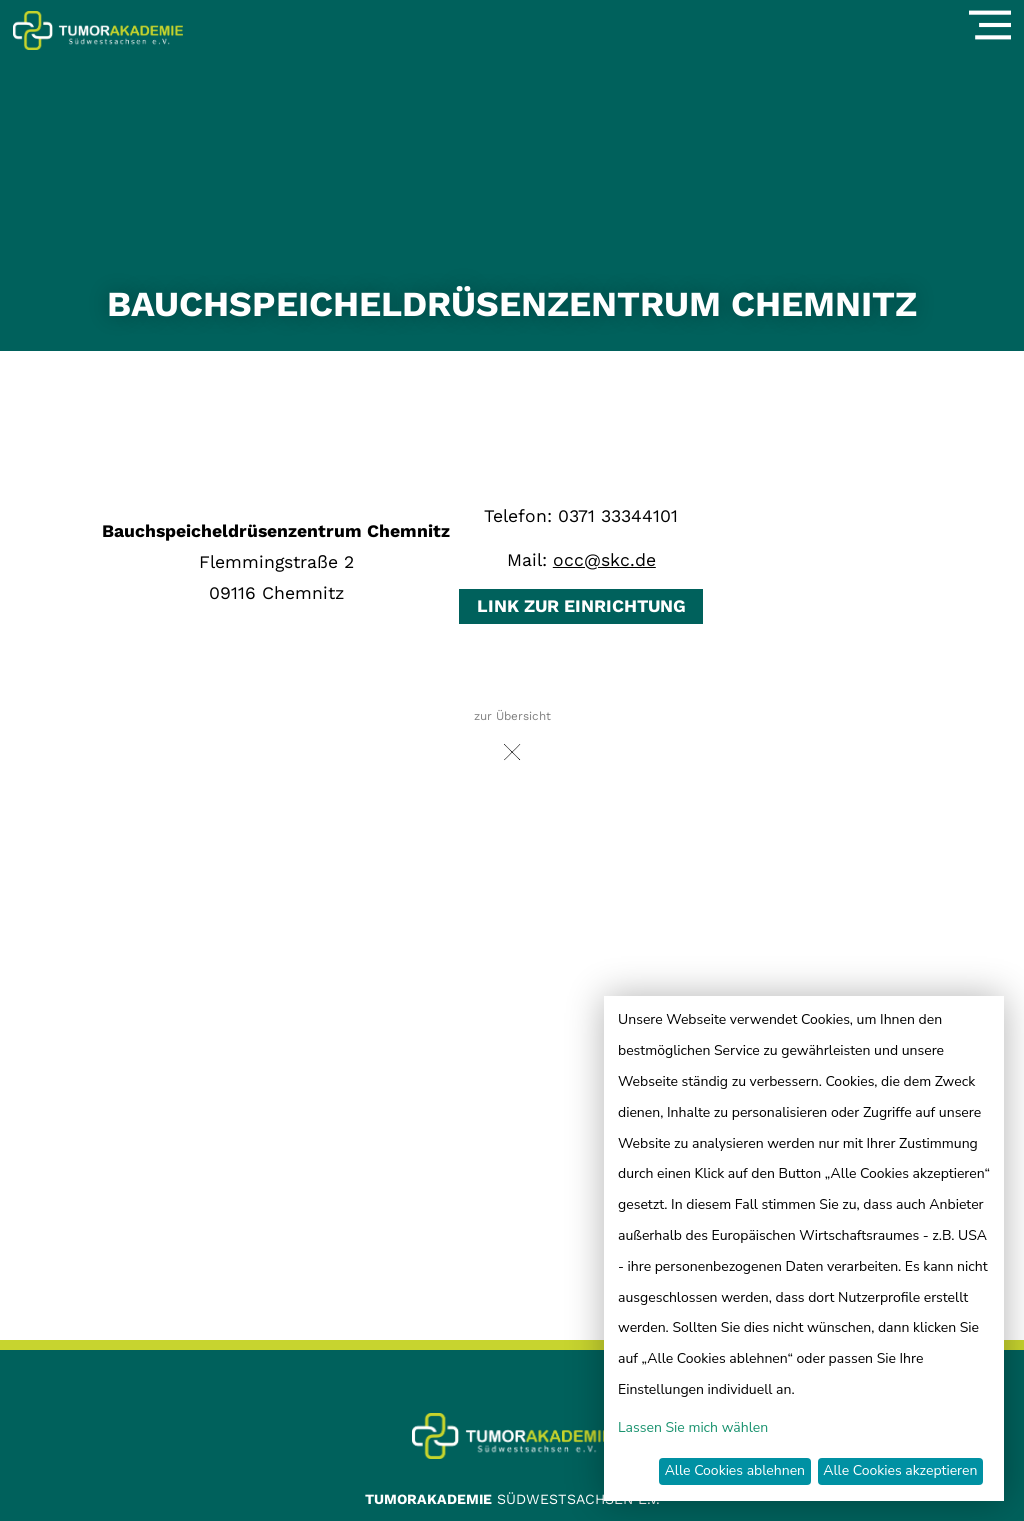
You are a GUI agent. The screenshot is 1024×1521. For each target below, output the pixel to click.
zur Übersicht (512, 740)
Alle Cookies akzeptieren (900, 1470)
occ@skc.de (604, 560)
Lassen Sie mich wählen (693, 1427)
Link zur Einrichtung (581, 606)
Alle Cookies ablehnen (735, 1470)
